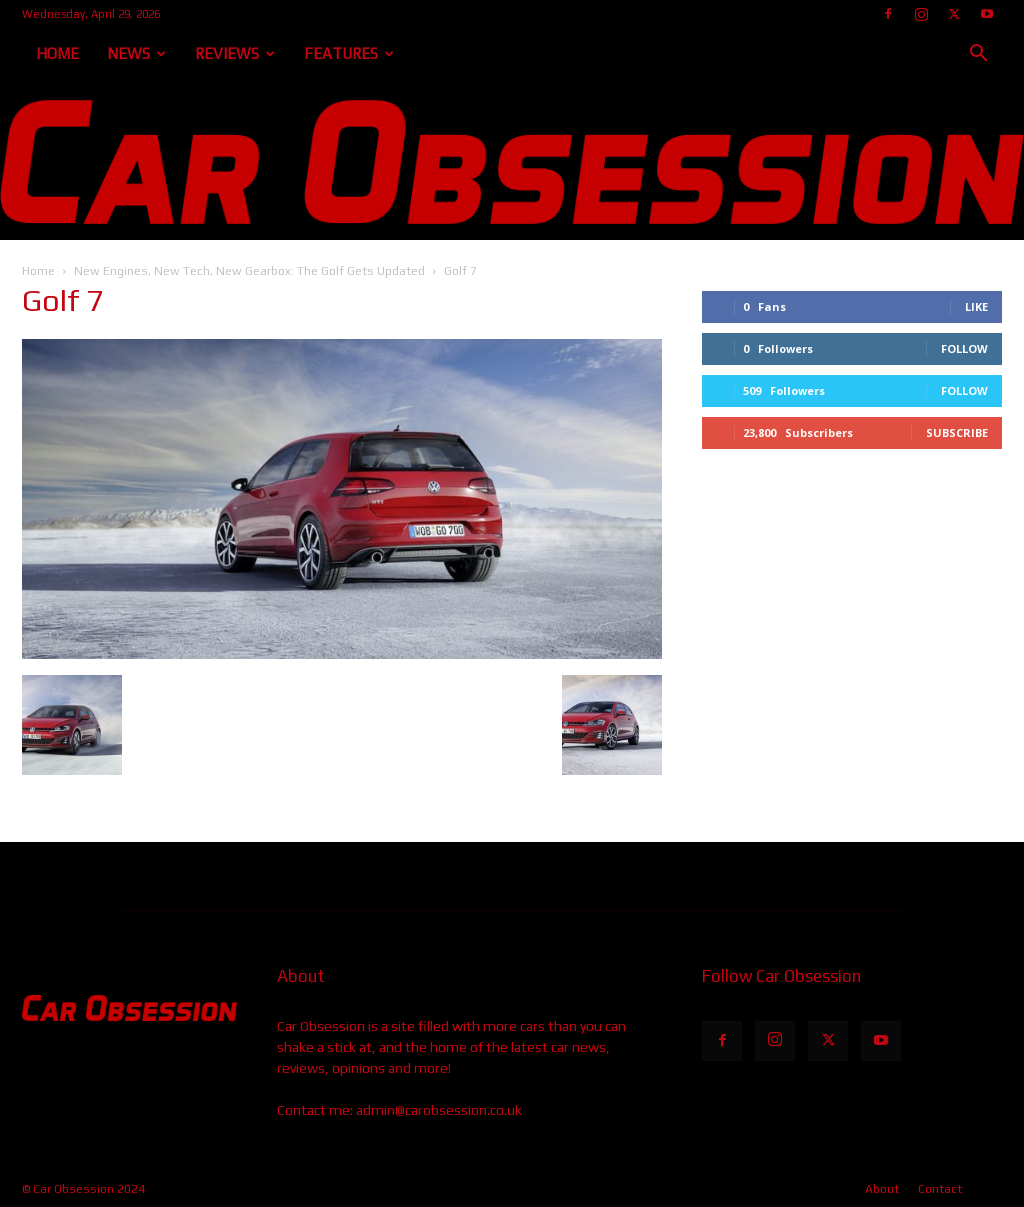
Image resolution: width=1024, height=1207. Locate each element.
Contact (940, 1189)
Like (976, 306)
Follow (964, 348)
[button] (978, 55)
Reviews (235, 53)
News (136, 53)
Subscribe (957, 432)
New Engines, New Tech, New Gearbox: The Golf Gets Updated (249, 271)
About (882, 1189)
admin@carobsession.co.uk (439, 1110)
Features (349, 53)
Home (57, 53)
